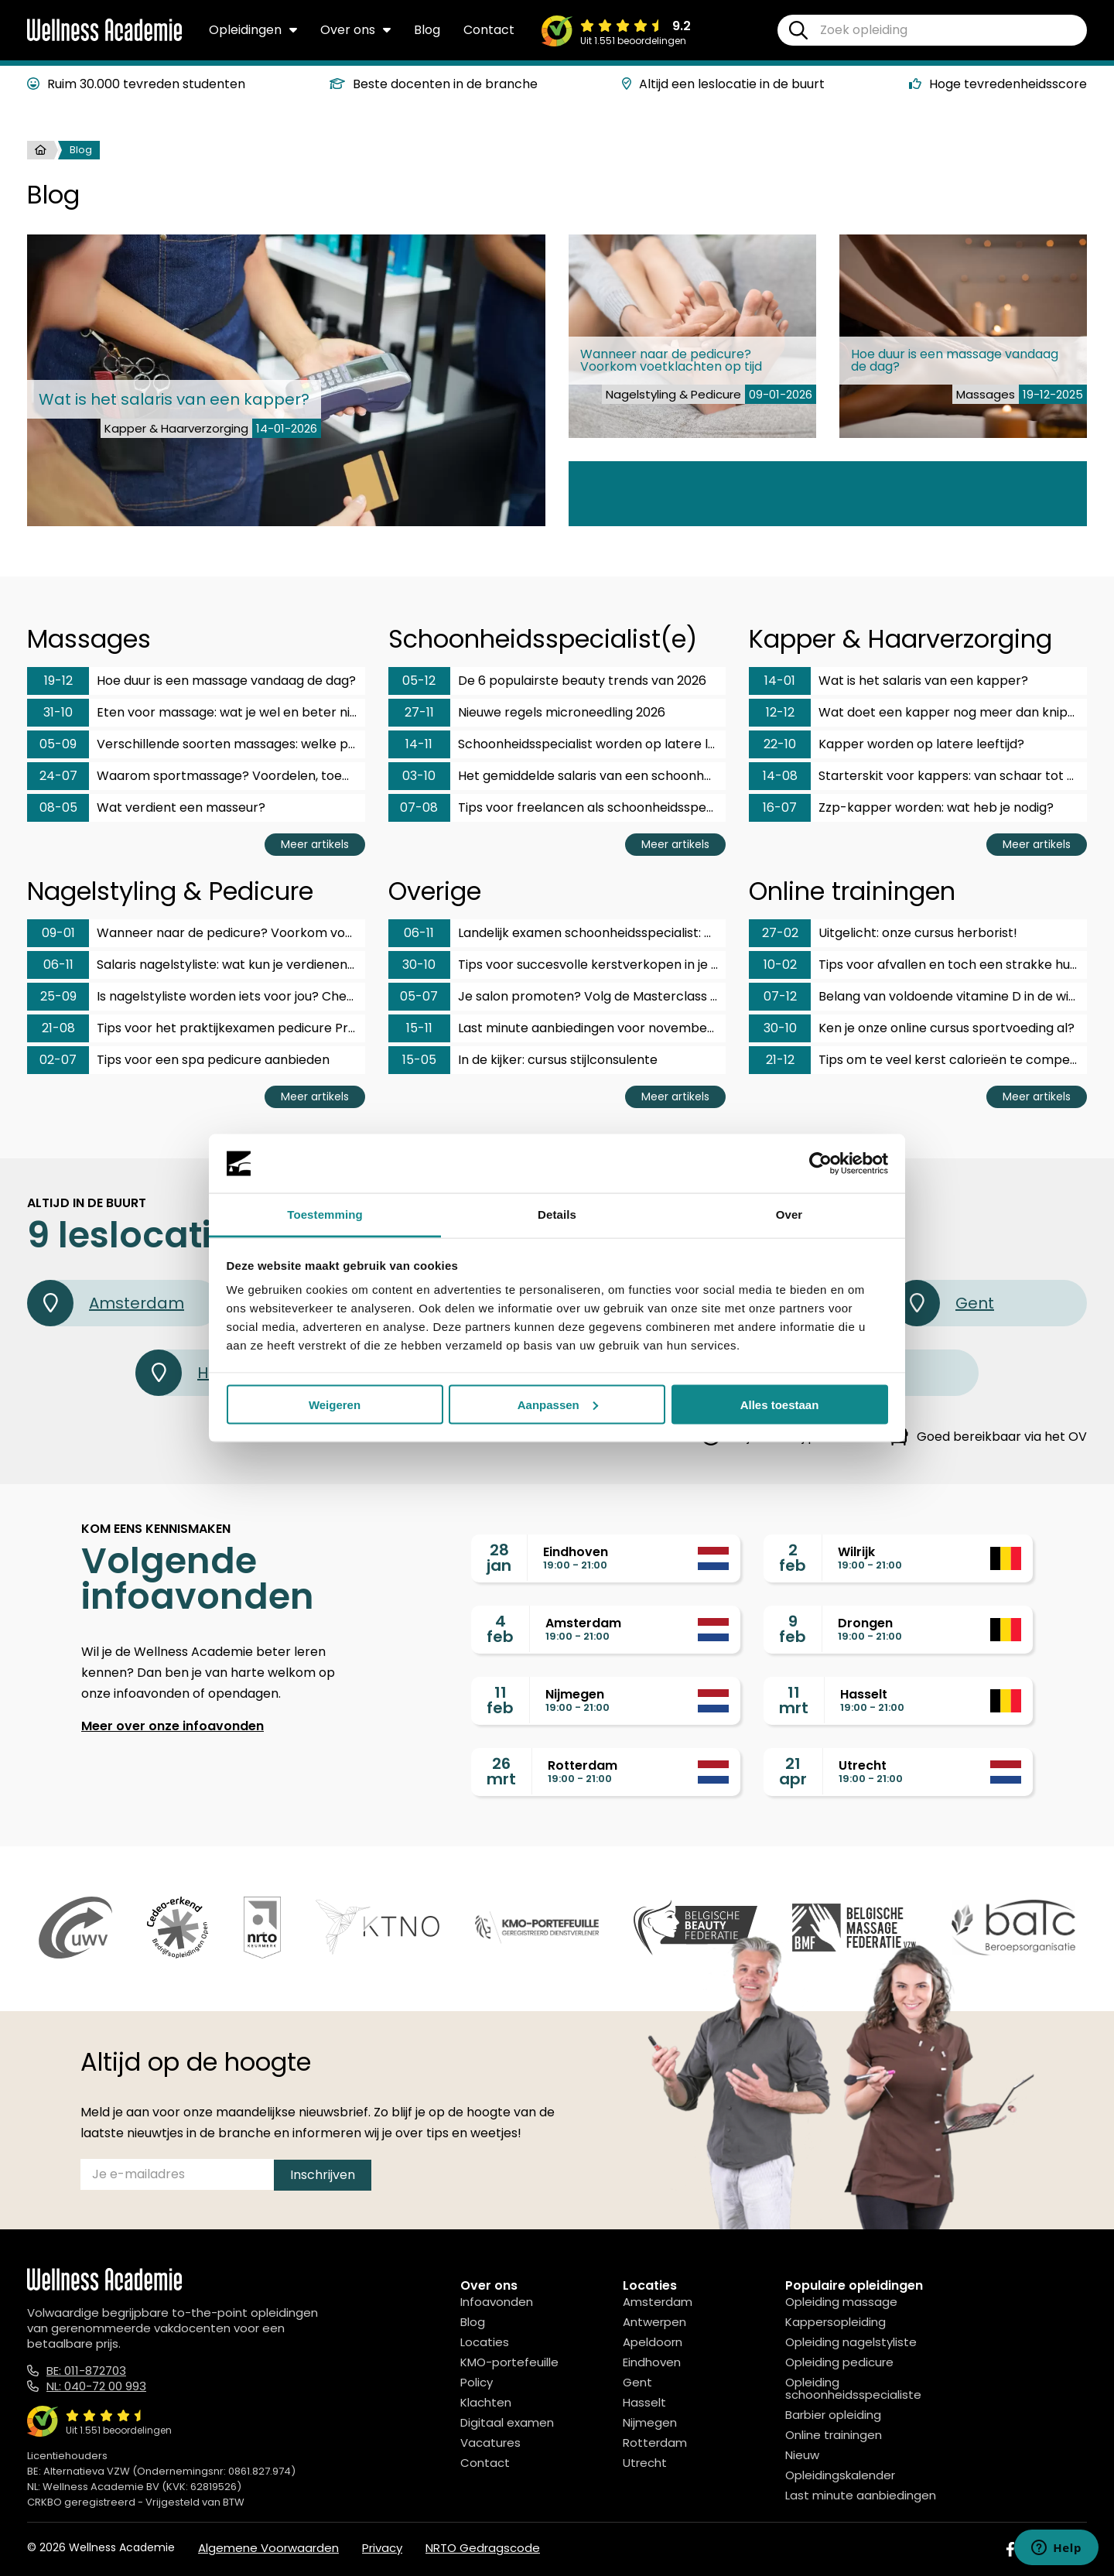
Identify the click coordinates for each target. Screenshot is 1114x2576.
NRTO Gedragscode (482, 2548)
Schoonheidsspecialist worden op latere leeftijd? (557, 744)
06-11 (58, 964)
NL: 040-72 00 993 (96, 2386)
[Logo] (104, 38)
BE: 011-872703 (86, 2370)
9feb (792, 1628)
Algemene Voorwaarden (268, 2548)
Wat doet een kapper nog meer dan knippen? (918, 713)
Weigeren (335, 1404)
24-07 (58, 776)
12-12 (780, 712)
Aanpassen (558, 1404)
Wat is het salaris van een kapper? (888, 681)
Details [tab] (557, 1214)
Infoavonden (496, 2302)
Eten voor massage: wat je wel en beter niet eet (196, 713)
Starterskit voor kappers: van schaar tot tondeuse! (918, 776)
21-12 (780, 1060)
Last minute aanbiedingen (860, 2495)
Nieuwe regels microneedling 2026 (526, 713)
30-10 (419, 964)
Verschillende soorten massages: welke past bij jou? (196, 744)
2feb (792, 1557)
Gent (944, 1303)
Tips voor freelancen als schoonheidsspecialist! (557, 808)
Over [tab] (789, 1214)
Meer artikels (315, 844)
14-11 (418, 744)
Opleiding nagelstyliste (851, 2342)
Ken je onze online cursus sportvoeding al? (912, 1028)
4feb (500, 1628)
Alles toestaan (779, 1404)
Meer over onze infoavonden (172, 1726)
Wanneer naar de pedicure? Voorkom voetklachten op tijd (196, 933)
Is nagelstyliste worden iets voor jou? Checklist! (196, 997)
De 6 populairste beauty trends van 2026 (547, 681)
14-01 (779, 680)
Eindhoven (652, 2362)
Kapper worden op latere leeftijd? (886, 744)
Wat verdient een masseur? (146, 808)
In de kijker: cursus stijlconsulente (523, 1060)
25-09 (58, 996)
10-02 (780, 964)
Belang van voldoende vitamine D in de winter (918, 997)
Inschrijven (322, 2175)
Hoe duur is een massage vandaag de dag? (191, 681)
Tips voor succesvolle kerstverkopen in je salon (557, 965)
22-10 (780, 744)
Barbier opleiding (833, 2415)
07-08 (419, 807)
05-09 (58, 744)
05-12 (419, 680)
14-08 (780, 776)
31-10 (58, 712)
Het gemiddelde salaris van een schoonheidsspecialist (557, 776)
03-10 (419, 776)
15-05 (419, 1060)
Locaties (484, 2342)
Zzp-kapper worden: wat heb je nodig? (901, 808)
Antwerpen (654, 2322)
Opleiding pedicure (839, 2362)
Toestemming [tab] (325, 1214)
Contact (488, 30)
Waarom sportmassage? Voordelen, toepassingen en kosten (196, 776)
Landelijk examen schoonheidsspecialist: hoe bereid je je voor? (557, 933)
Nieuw (802, 2455)
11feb (500, 1700)
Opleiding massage (841, 2302)
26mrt (501, 1771)
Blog (427, 30)
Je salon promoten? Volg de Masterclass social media (557, 997)
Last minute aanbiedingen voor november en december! (557, 1028)
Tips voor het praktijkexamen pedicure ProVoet (196, 1028)
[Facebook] (1010, 2549)
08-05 (58, 807)
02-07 (58, 1060)
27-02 (780, 933)
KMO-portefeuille (509, 2362)
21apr (793, 1771)
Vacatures (490, 2442)
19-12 (58, 680)
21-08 (58, 1028)
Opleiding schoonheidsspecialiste (853, 2388)
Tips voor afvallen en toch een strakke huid (914, 965)
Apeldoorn (652, 2342)
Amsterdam (105, 1303)
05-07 (419, 996)
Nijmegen (650, 2422)
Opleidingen (253, 30)
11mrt (793, 1700)
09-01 (58, 933)
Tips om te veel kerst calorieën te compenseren (918, 1060)
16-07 (780, 807)
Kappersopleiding (835, 2322)
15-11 (419, 1028)
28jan (499, 1557)
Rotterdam (655, 2442)
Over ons (355, 30)
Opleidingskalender (840, 2475)
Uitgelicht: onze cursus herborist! (883, 933)
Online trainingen (833, 2435)
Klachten (485, 2402)
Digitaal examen (507, 2422)
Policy (476, 2382)
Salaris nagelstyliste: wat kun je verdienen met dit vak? (196, 965)
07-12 (780, 996)
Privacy (382, 2548)
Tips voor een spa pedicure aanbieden (178, 1060)
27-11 (419, 712)
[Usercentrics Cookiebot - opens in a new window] (820, 1163)
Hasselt (644, 2402)
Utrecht (645, 2463)
